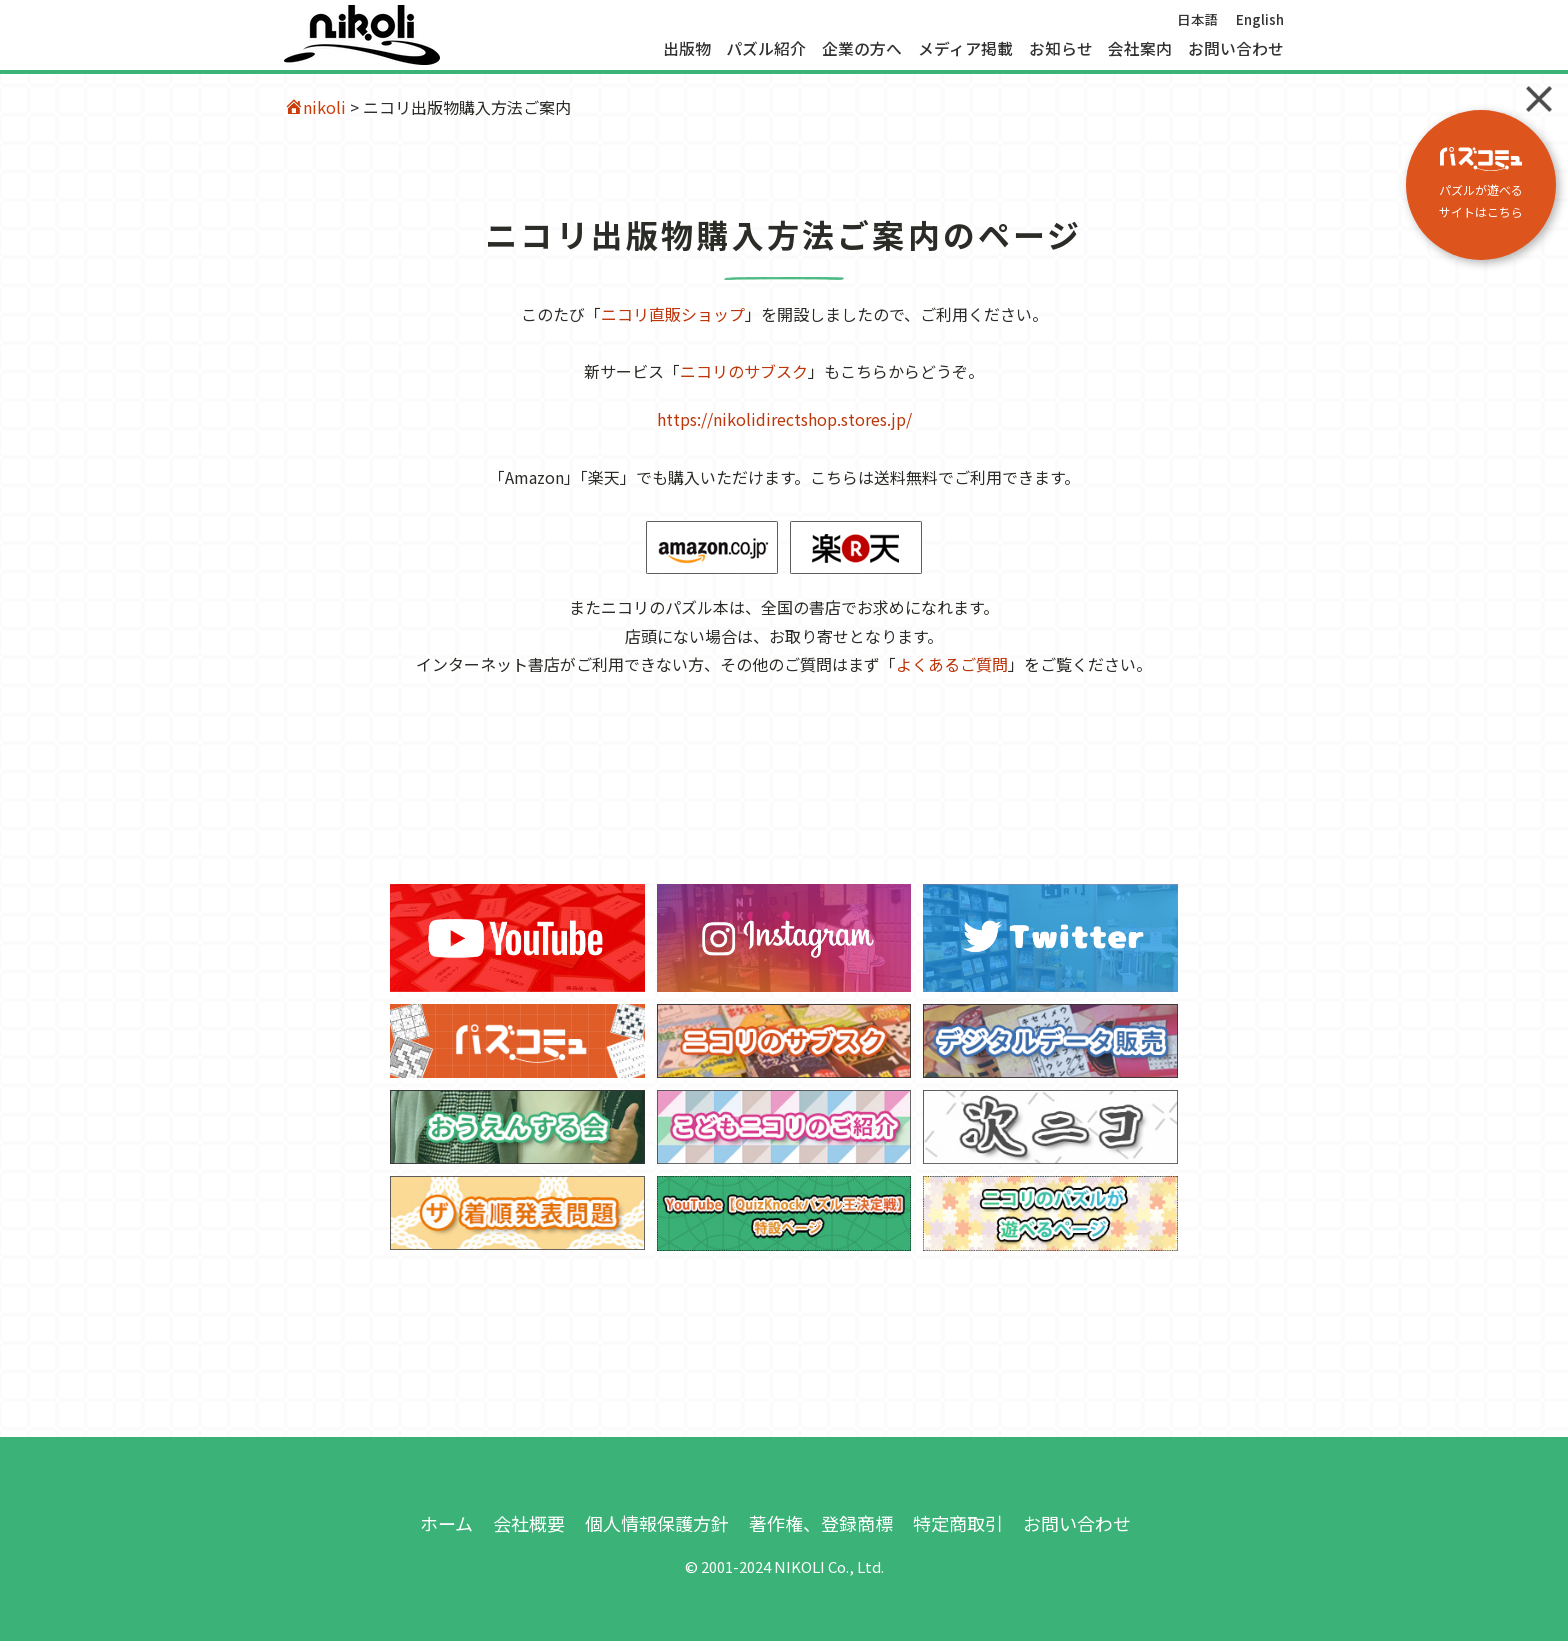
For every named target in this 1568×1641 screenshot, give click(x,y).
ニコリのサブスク (744, 371)
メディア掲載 (965, 49)
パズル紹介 (766, 49)
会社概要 (529, 1523)
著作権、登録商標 (821, 1523)
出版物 (687, 49)
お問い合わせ (1236, 49)
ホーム (446, 1523)
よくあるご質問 (952, 664)
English (1260, 19)
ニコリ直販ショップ (673, 314)
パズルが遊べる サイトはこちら (1481, 183)
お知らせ (1061, 49)
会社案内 (1140, 49)
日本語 (1198, 19)
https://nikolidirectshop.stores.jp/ (784, 419)
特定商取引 (958, 1523)
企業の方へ (862, 49)
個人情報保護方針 (657, 1523)
